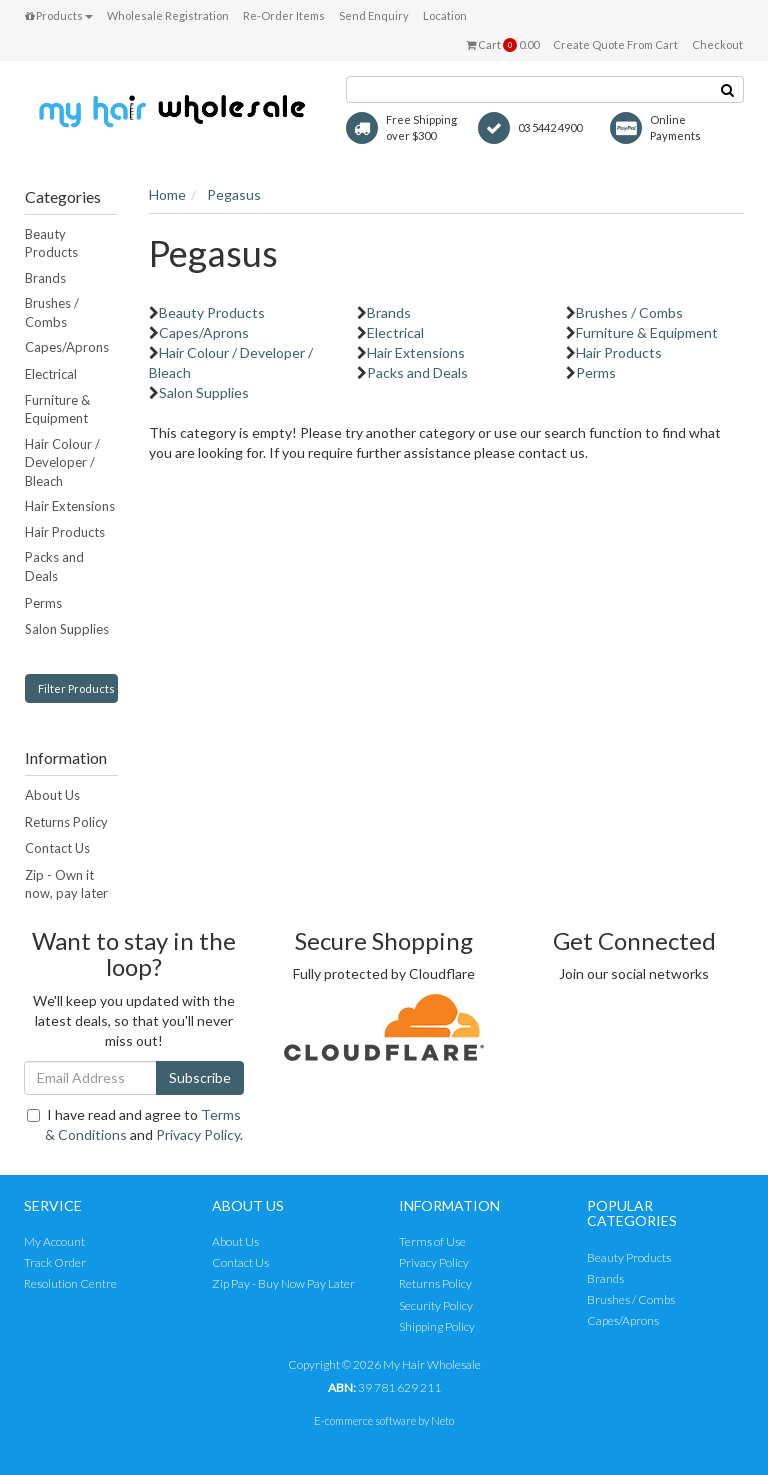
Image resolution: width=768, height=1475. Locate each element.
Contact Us (57, 848)
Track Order (55, 1262)
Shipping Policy (437, 1326)
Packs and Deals (54, 566)
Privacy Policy (198, 1134)
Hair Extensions (70, 506)
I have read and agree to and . (135, 1124)
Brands (45, 278)
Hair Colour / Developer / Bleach (62, 462)
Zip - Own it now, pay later (66, 884)
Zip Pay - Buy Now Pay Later (283, 1283)
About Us (52, 795)
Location (445, 15)
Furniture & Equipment (57, 409)
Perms (43, 603)
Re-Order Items (284, 15)
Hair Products (65, 532)
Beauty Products (51, 243)
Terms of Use (432, 1241)
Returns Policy (66, 822)
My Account (54, 1241)
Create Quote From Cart (615, 44)
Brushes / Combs (52, 312)
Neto (442, 1420)
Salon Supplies (67, 629)
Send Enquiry (374, 15)
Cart (502, 45)
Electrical (51, 374)
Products (59, 15)
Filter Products (76, 688)
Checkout (717, 44)
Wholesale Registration (168, 15)
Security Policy (436, 1305)
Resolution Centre (70, 1283)
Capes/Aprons (67, 347)
